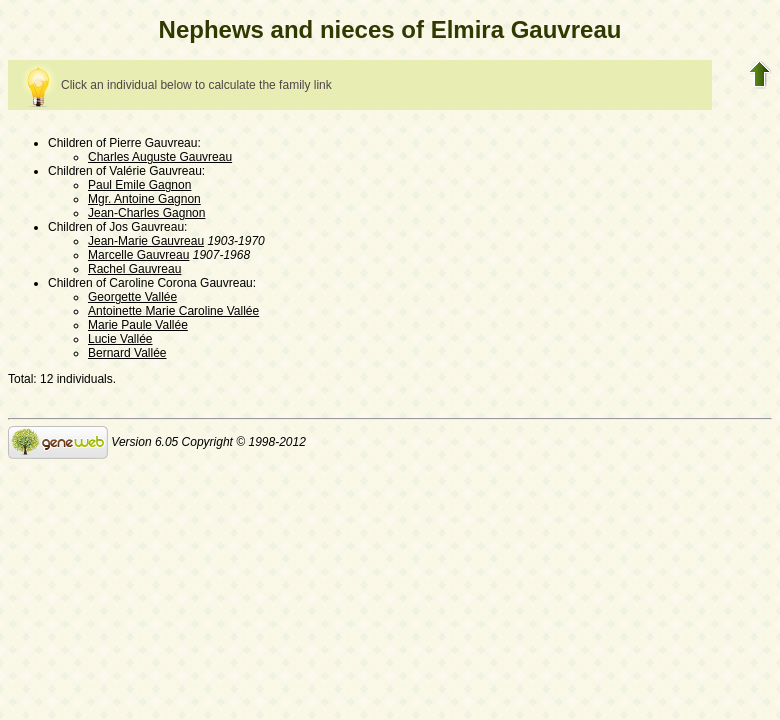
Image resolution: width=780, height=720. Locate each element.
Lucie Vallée (120, 339)
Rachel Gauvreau (134, 269)
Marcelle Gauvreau (138, 255)
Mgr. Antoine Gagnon (144, 199)
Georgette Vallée (132, 297)
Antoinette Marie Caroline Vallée (173, 311)
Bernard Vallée (127, 353)
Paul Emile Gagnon (139, 185)
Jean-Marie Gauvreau (146, 241)
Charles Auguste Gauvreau (160, 157)
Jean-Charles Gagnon (146, 213)
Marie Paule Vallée (138, 325)
